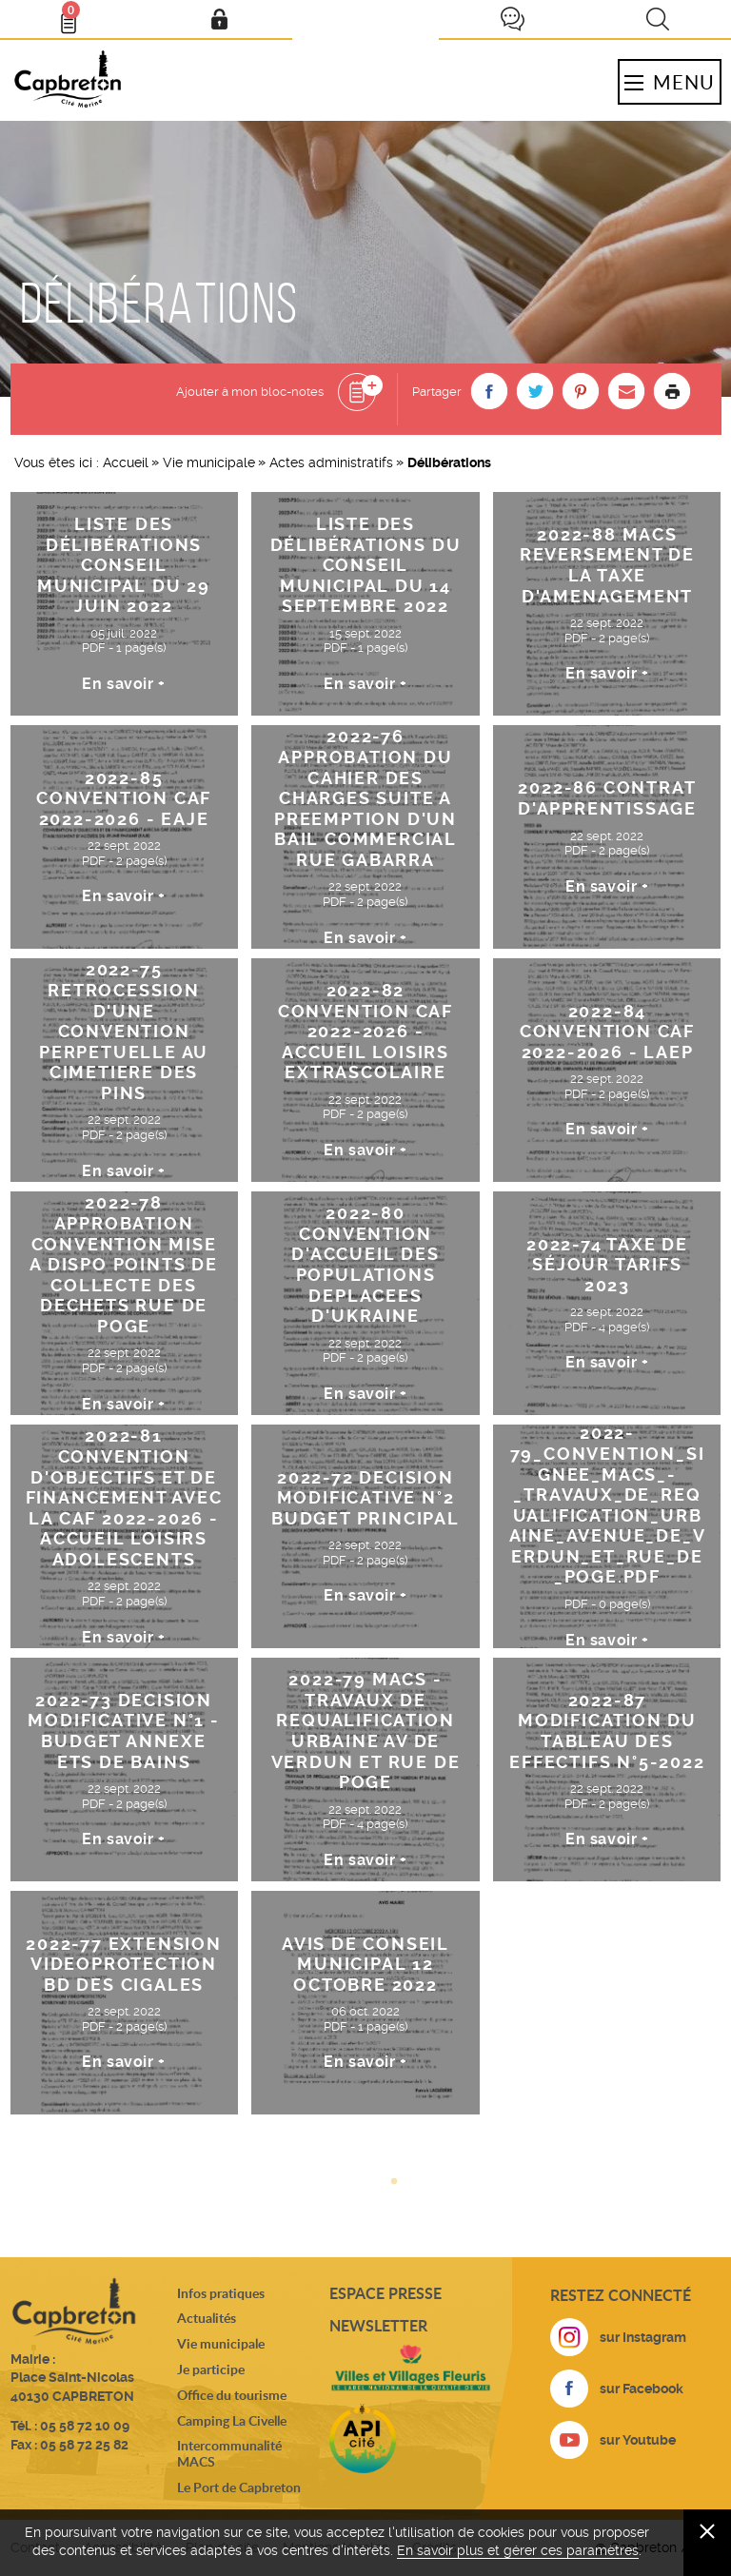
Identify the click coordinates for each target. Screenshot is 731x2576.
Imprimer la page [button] (672, 391)
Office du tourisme (231, 2395)
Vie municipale (209, 462)
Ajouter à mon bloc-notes (250, 391)
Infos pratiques (221, 2293)
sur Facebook (641, 2388)
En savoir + (124, 684)
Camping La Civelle (231, 2420)
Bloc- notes (77, 15)
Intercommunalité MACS (229, 2453)
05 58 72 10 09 (84, 2425)
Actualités (206, 2318)
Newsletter (378, 2325)
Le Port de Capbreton (239, 2487)
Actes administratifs (331, 462)
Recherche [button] (658, 19)
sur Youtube (638, 2440)
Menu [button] (669, 82)
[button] (489, 391)
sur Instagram (643, 2337)
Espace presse (385, 2293)
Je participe (512, 19)
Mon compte (219, 19)
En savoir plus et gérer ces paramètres (518, 2550)
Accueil (125, 462)
